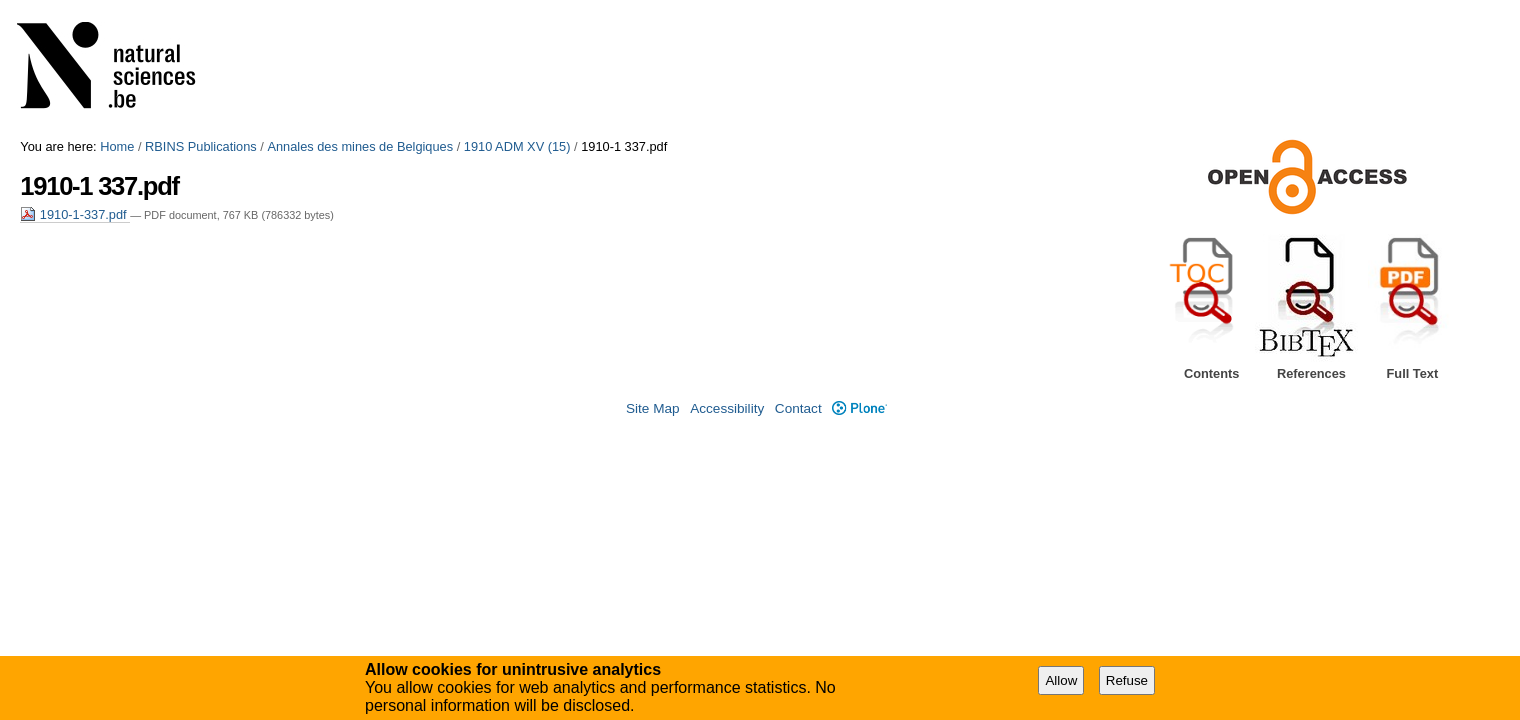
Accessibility (727, 408)
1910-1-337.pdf (75, 214)
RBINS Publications (201, 146)
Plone (859, 408)
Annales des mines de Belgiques (360, 146)
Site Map (653, 408)
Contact (798, 408)
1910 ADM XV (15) (517, 146)
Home (117, 146)
